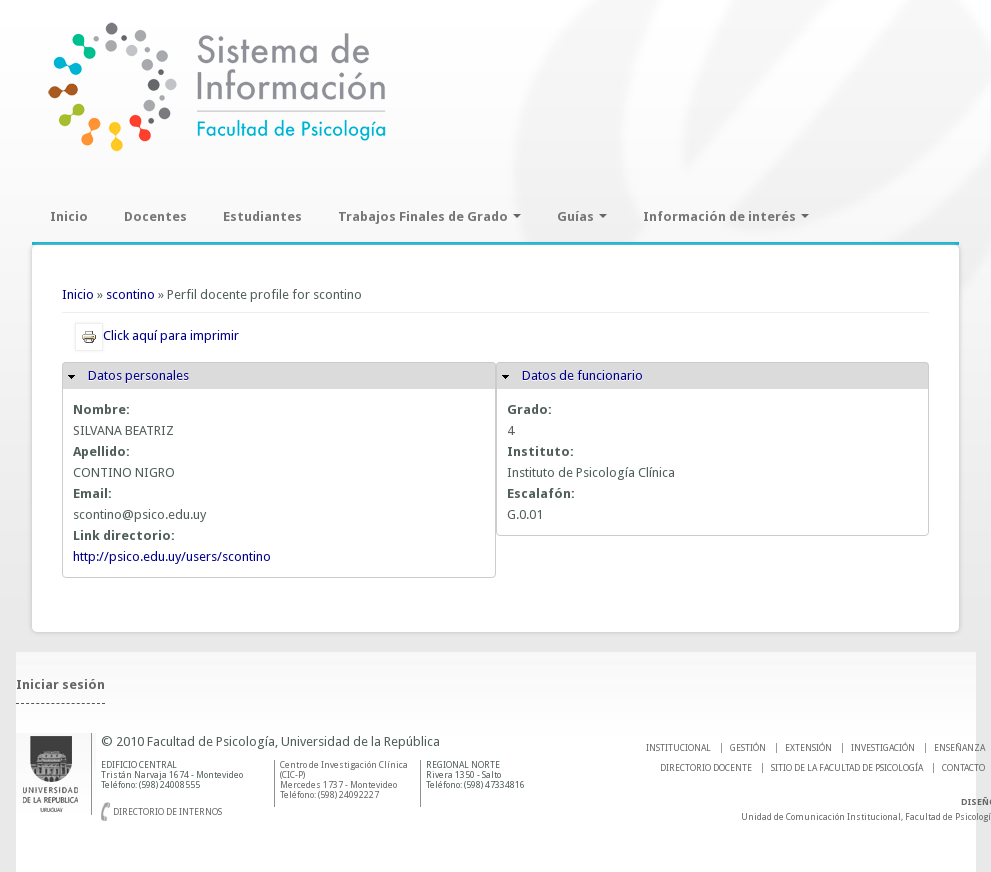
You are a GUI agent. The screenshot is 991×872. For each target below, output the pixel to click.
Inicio (69, 216)
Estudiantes (262, 216)
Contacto (963, 768)
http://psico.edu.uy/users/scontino (172, 556)
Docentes (155, 216)
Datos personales (138, 375)
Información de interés (726, 216)
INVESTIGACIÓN (883, 748)
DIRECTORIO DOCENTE (706, 768)
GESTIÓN (748, 748)
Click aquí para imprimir (157, 335)
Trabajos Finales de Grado (429, 216)
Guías (582, 216)
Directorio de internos (167, 812)
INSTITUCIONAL (678, 748)
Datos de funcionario (582, 375)
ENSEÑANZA (959, 748)
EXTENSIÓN (808, 748)
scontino (130, 294)
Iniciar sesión (60, 684)
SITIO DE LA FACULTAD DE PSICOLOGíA (847, 768)
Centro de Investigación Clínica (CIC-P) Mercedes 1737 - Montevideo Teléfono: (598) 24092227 (344, 780)
